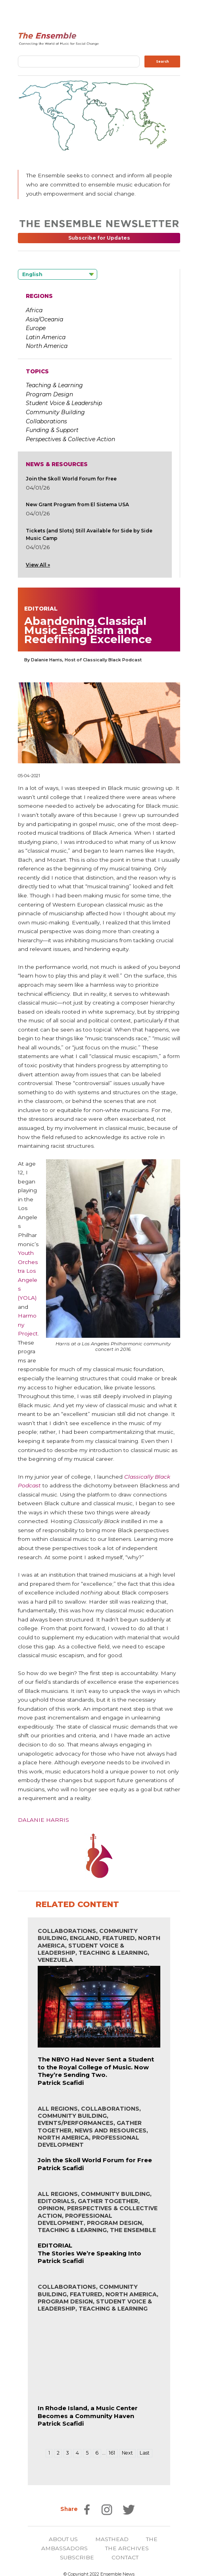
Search (162, 61)
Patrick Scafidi (61, 2082)
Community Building (55, 412)
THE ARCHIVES (127, 2548)
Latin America (45, 337)
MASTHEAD (112, 2539)
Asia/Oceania (44, 319)
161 (112, 2453)
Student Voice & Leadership (64, 403)
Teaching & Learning (54, 385)
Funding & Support (52, 430)
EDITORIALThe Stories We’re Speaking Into (89, 2249)
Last (145, 2453)
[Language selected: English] (57, 274)
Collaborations (46, 421)
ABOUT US (63, 2539)
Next (127, 2453)
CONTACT (124, 2557)
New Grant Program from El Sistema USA (77, 504)
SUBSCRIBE (77, 2557)
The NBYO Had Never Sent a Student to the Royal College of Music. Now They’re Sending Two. (96, 2066)
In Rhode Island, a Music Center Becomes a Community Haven (88, 2412)
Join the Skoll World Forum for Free (71, 479)
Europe (36, 328)
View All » (38, 565)
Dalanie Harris (43, 1820)
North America (46, 346)
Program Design (49, 394)
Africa (34, 310)
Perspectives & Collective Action (70, 439)
